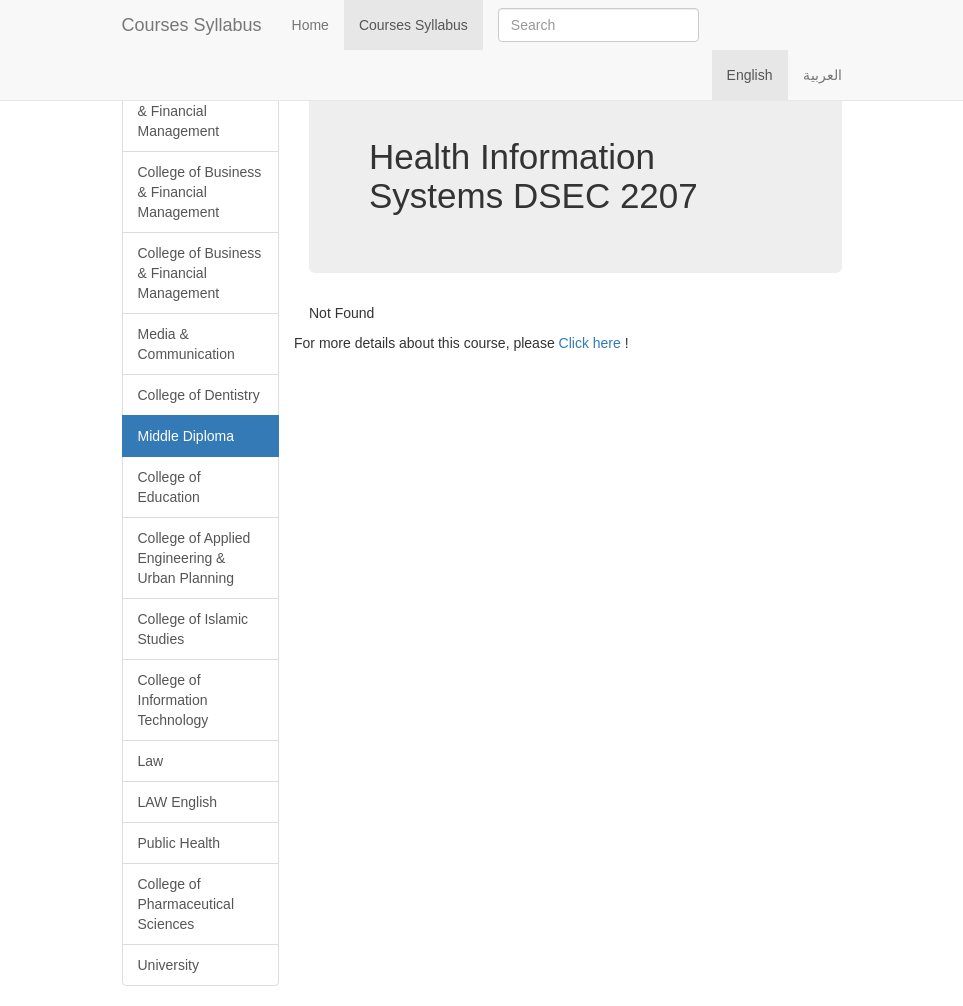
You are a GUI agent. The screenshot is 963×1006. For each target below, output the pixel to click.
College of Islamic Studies (193, 629)
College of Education (169, 487)
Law (151, 761)
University (168, 965)
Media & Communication (186, 344)
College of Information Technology (173, 700)
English (750, 75)
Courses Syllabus (192, 25)
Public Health (179, 843)
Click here (590, 343)
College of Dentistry (199, 395)
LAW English (178, 802)
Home (310, 25)
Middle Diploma (186, 436)
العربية (822, 75)
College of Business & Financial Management (200, 111)
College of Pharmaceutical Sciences (186, 904)
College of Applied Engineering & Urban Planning (194, 558)
